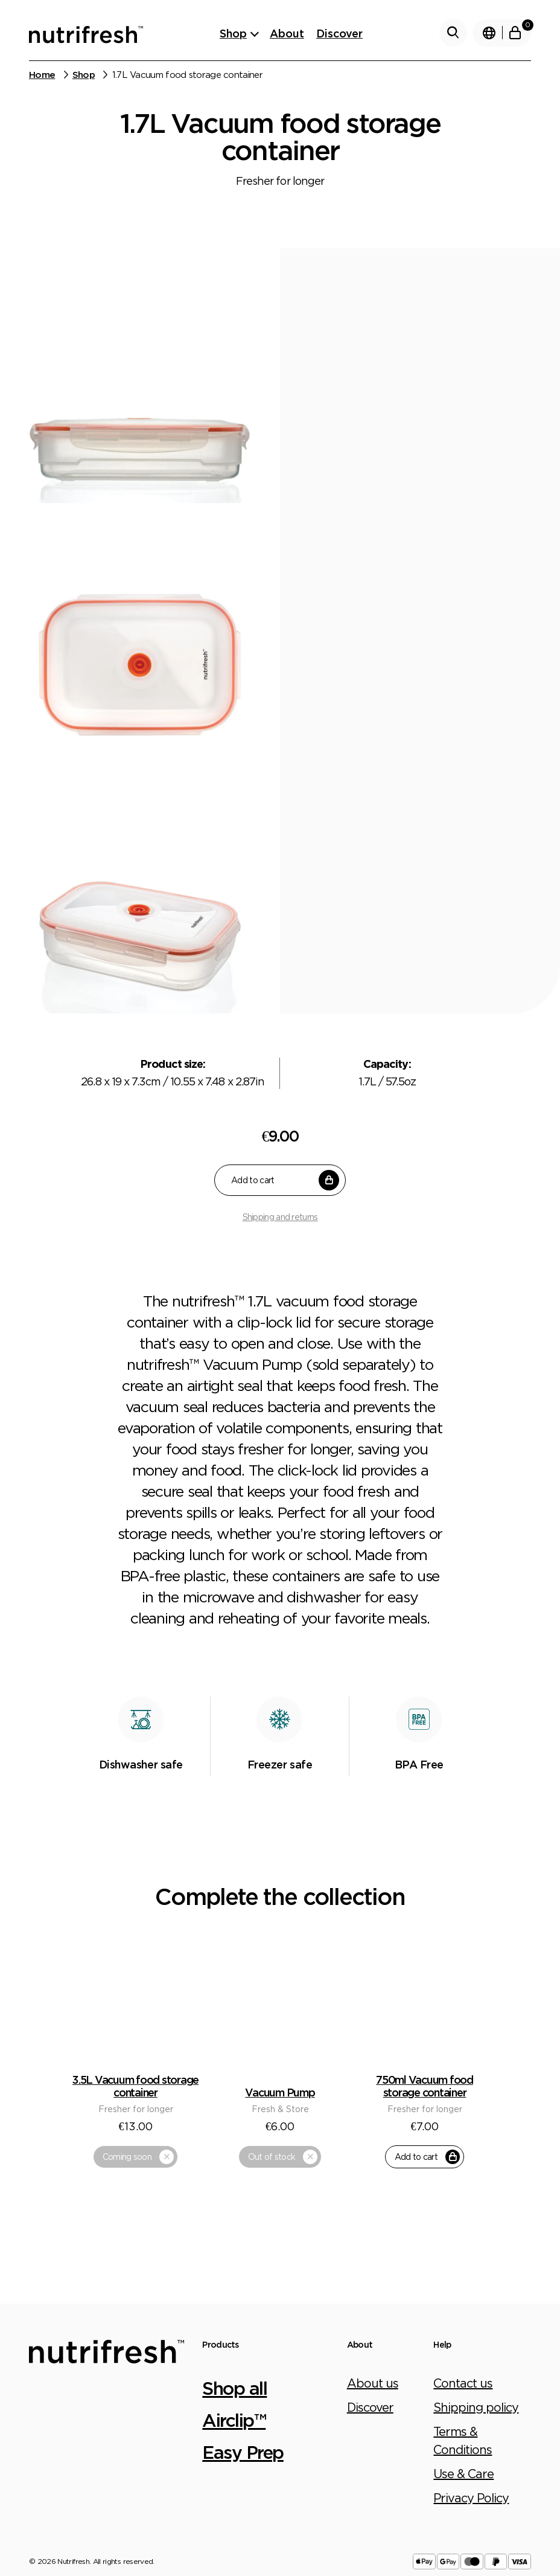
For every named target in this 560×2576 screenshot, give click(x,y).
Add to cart (285, 1180)
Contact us (462, 2276)
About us (372, 2276)
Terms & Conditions (462, 2333)
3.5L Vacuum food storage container (135, 1979)
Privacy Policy (471, 2391)
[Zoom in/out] (46, 2499)
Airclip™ (234, 2313)
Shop (233, 33)
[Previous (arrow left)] (5, 2519)
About (287, 33)
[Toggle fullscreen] (32, 2499)
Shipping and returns (280, 1216)
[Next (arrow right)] (19, 2519)
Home (42, 74)
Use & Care (463, 2366)
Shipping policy (475, 2300)
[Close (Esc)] (5, 2499)
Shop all (234, 2281)
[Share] (19, 2499)
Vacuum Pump (279, 1986)
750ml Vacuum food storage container (424, 1979)
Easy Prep (243, 2345)
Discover (339, 33)
